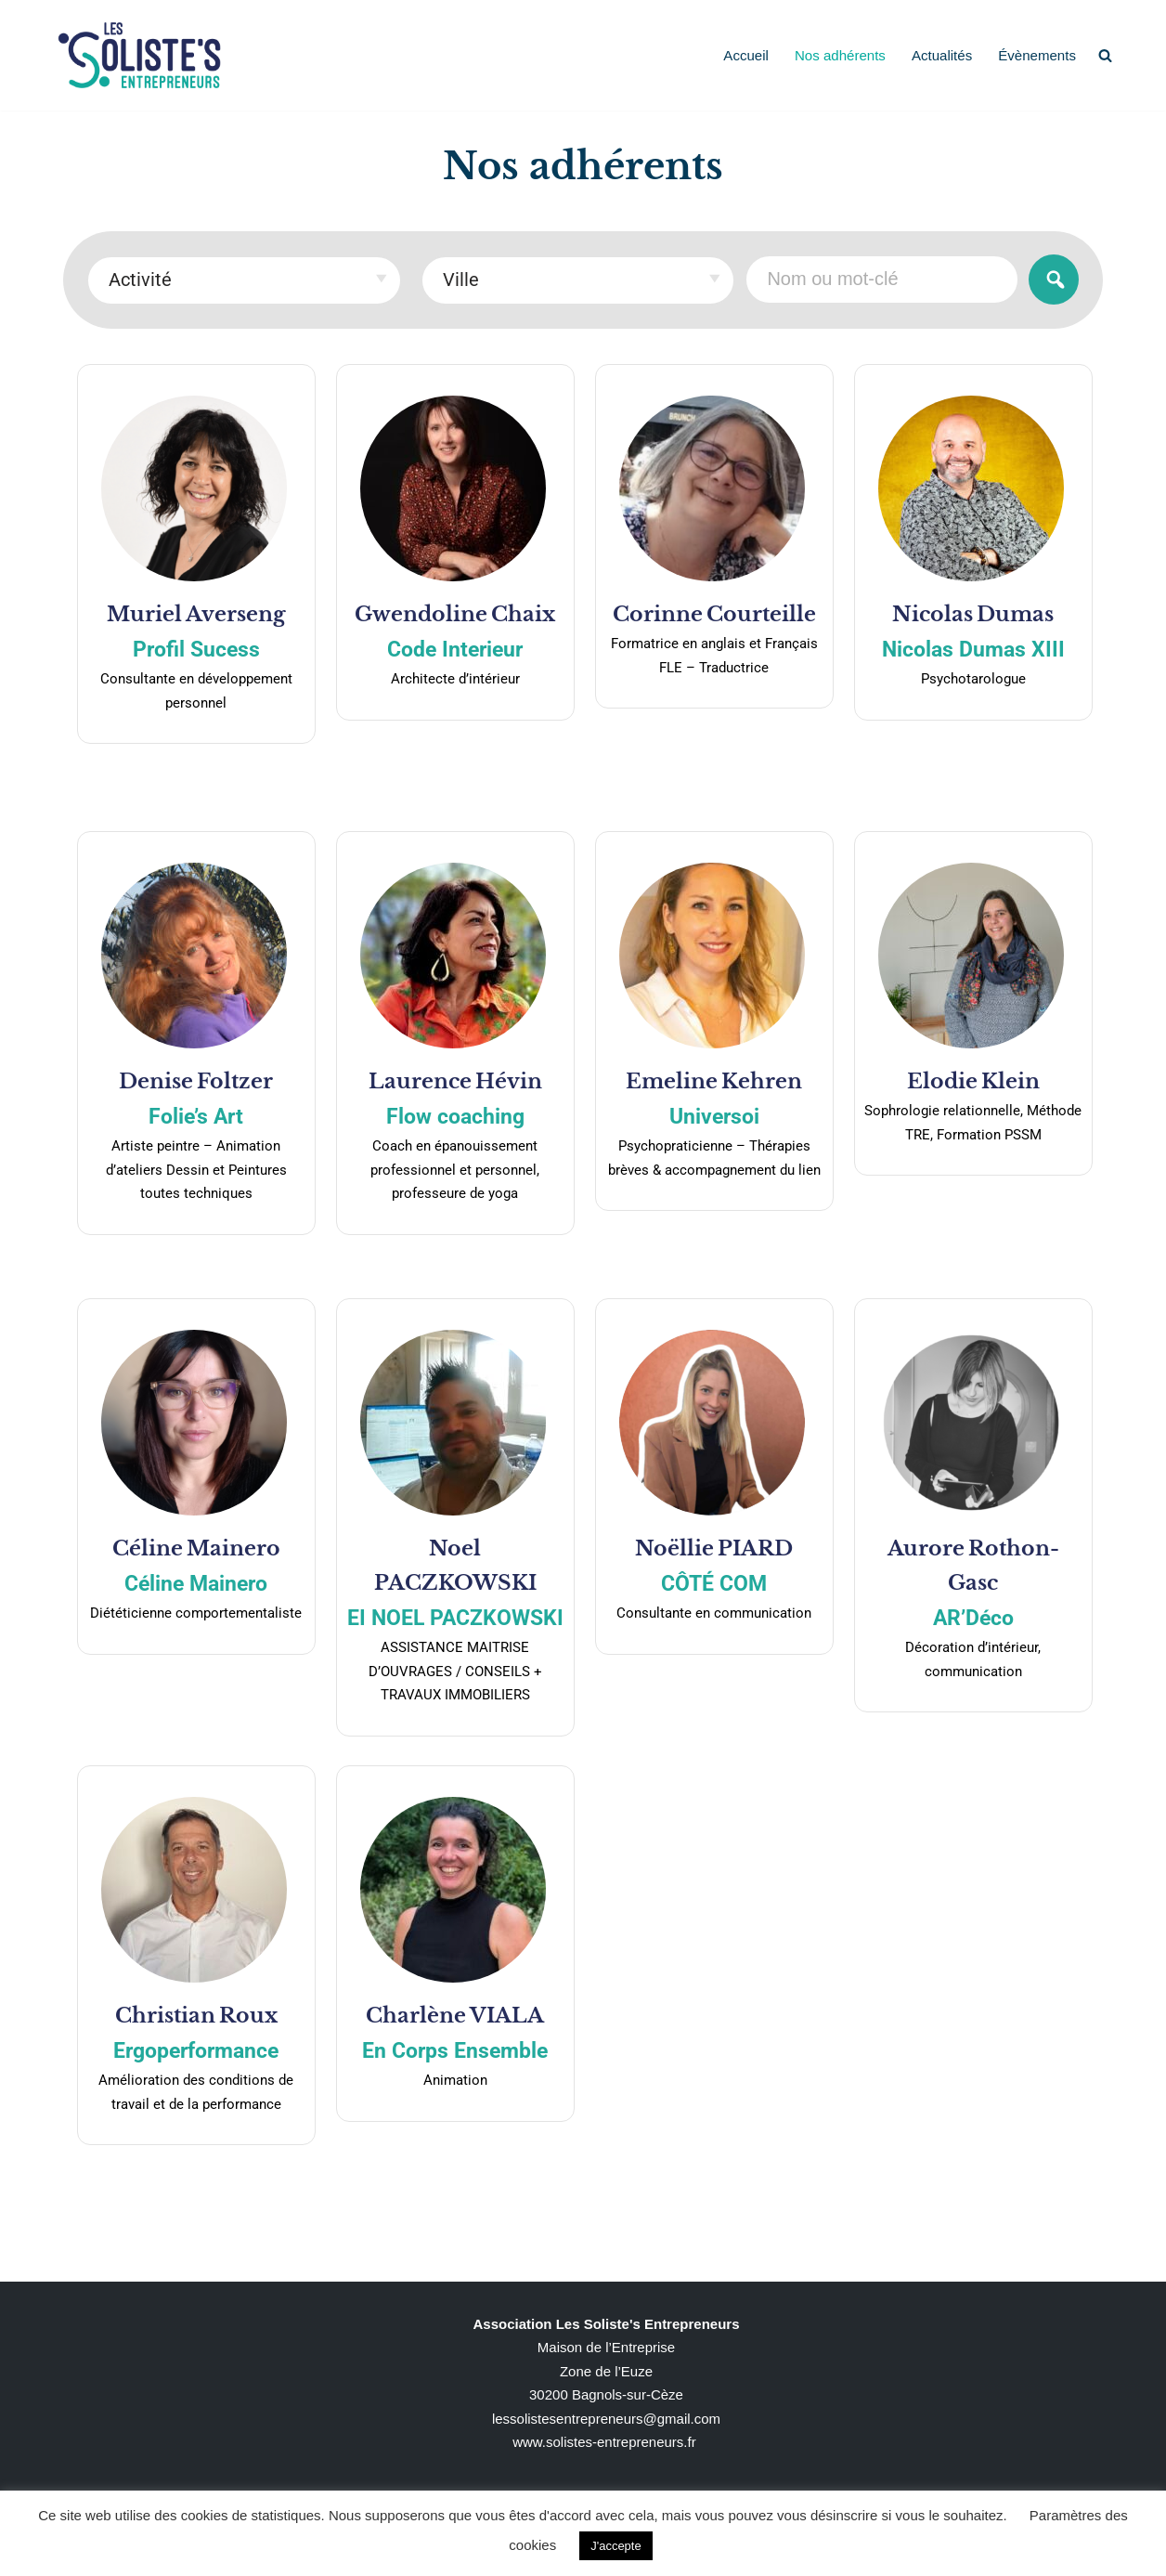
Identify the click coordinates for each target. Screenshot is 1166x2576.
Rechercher (1054, 279)
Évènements (1037, 55)
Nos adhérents (841, 55)
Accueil (747, 55)
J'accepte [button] (615, 2546)
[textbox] (244, 279)
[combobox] (244, 280)
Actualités (943, 55)
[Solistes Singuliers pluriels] (139, 55)
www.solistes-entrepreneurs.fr (604, 2442)
